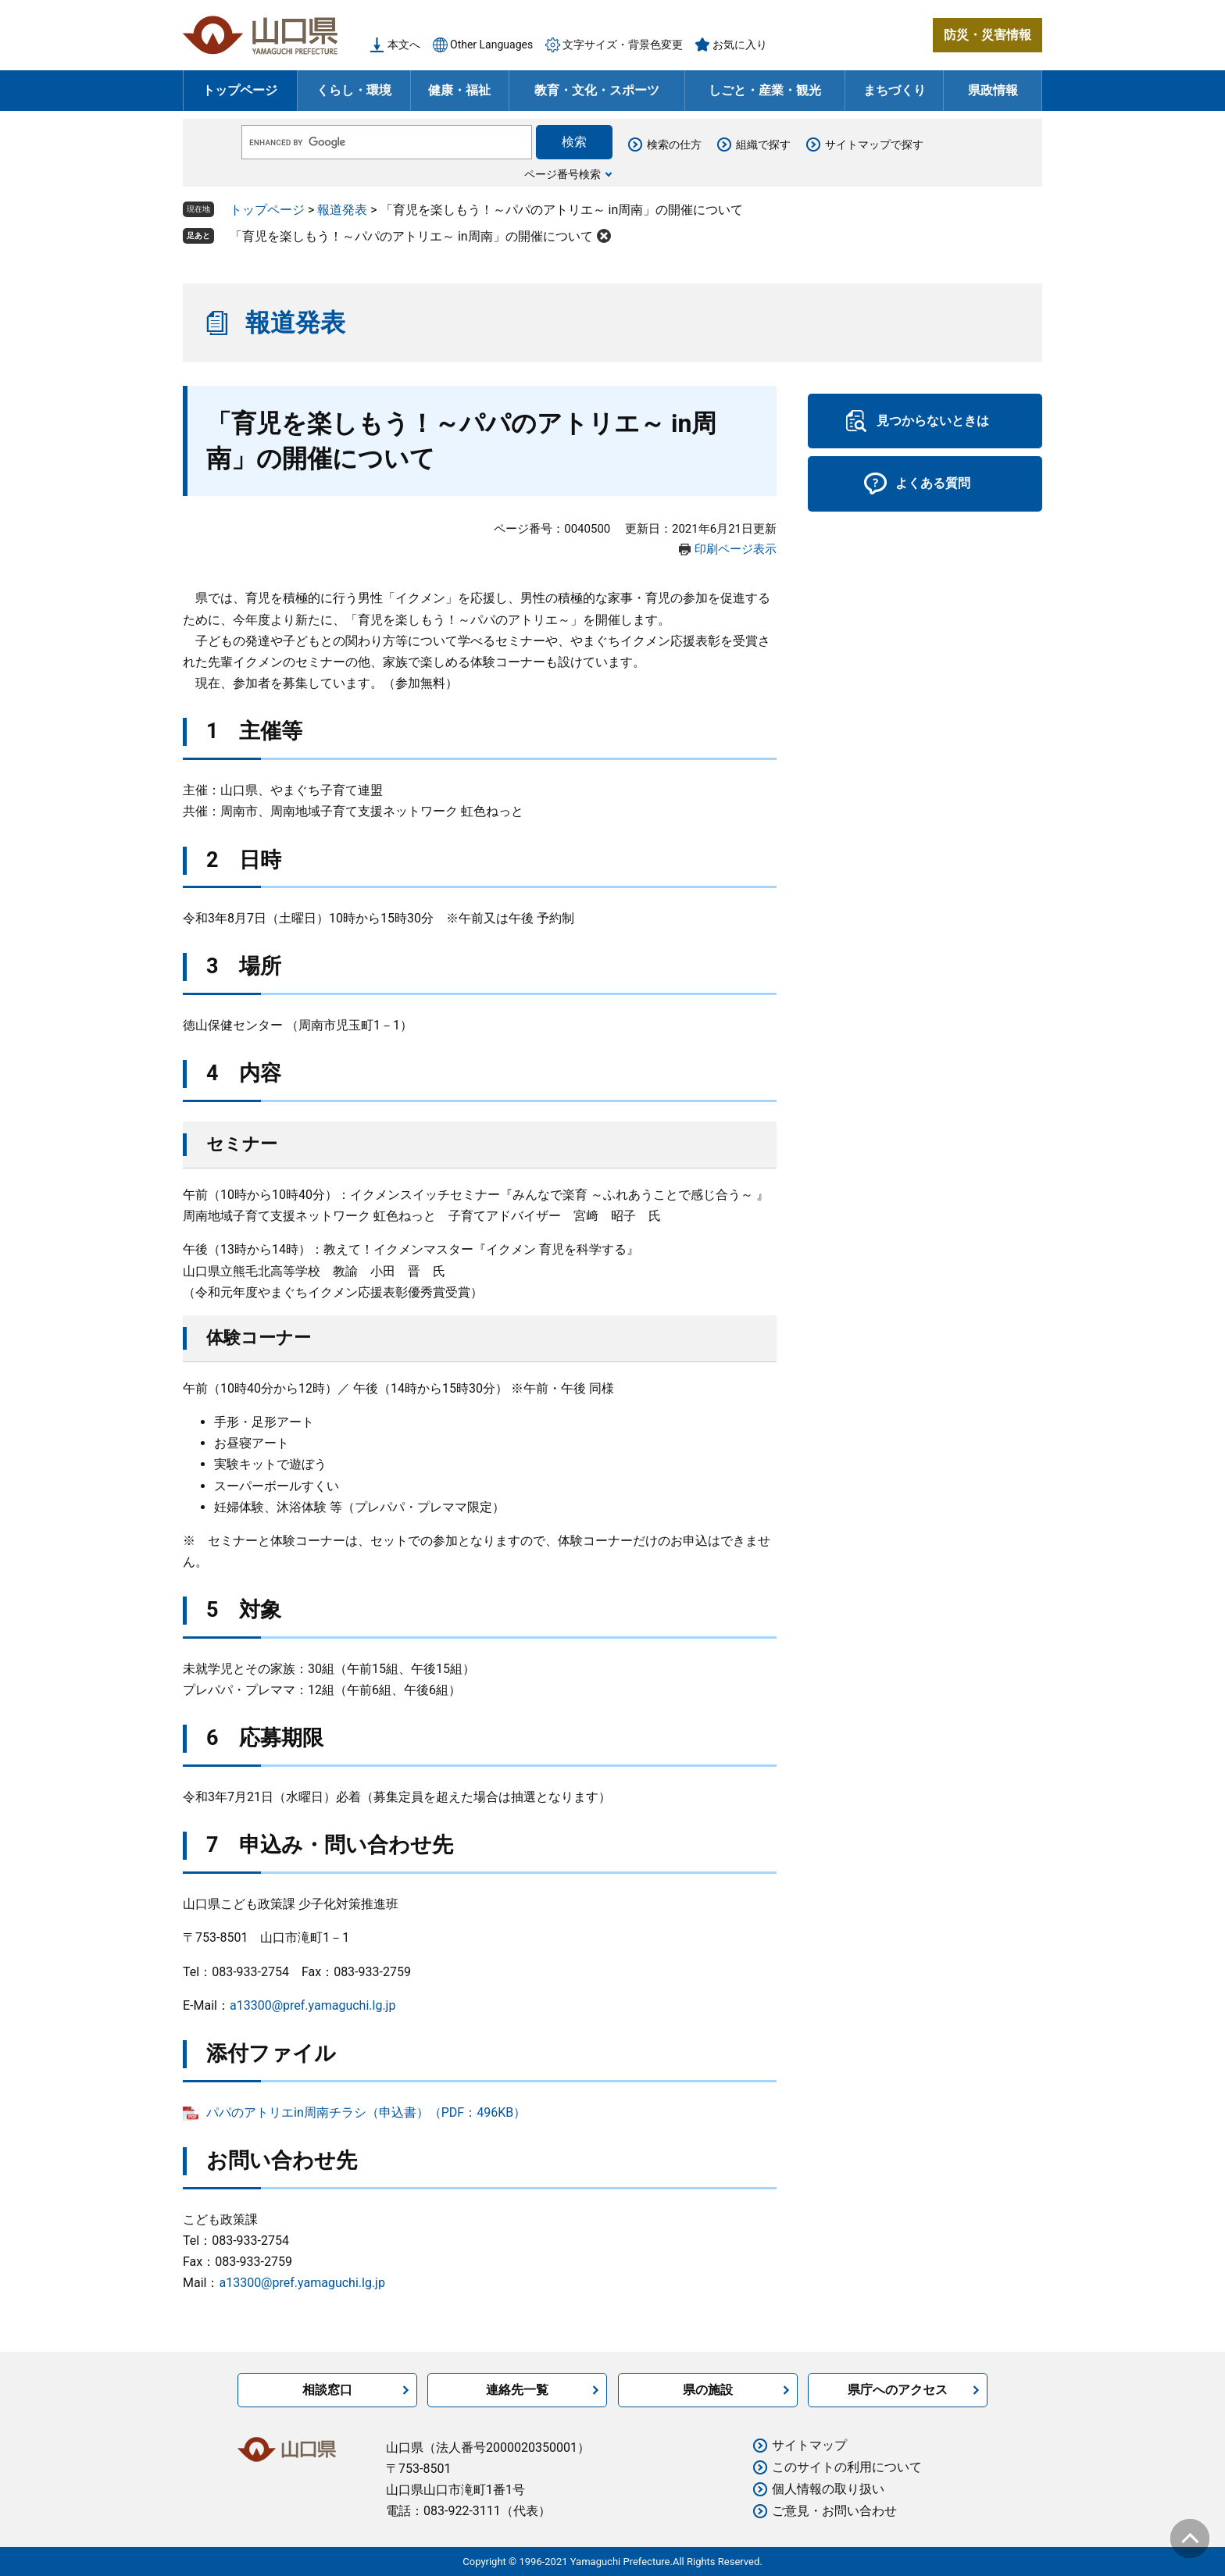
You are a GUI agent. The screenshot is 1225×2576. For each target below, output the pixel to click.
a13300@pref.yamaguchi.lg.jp (312, 2005)
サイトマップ (809, 2445)
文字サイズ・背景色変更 (622, 44)
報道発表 (342, 209)
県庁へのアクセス (898, 2389)
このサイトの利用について (847, 2467)
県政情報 (993, 90)
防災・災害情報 (987, 34)
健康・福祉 (459, 90)
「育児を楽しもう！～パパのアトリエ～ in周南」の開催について (411, 236)
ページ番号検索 (562, 174)
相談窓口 (327, 2389)
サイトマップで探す (874, 144)
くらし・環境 (353, 90)
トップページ (239, 90)
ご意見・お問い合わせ (834, 2510)
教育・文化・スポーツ (596, 90)
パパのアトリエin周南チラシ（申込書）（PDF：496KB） (366, 2112)
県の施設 (708, 2389)
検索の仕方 (674, 144)
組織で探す (763, 144)
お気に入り (739, 44)
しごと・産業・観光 (765, 90)
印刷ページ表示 (736, 549)
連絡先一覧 (517, 2389)
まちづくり (894, 90)
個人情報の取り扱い (828, 2488)
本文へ (404, 44)
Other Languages (491, 44)
